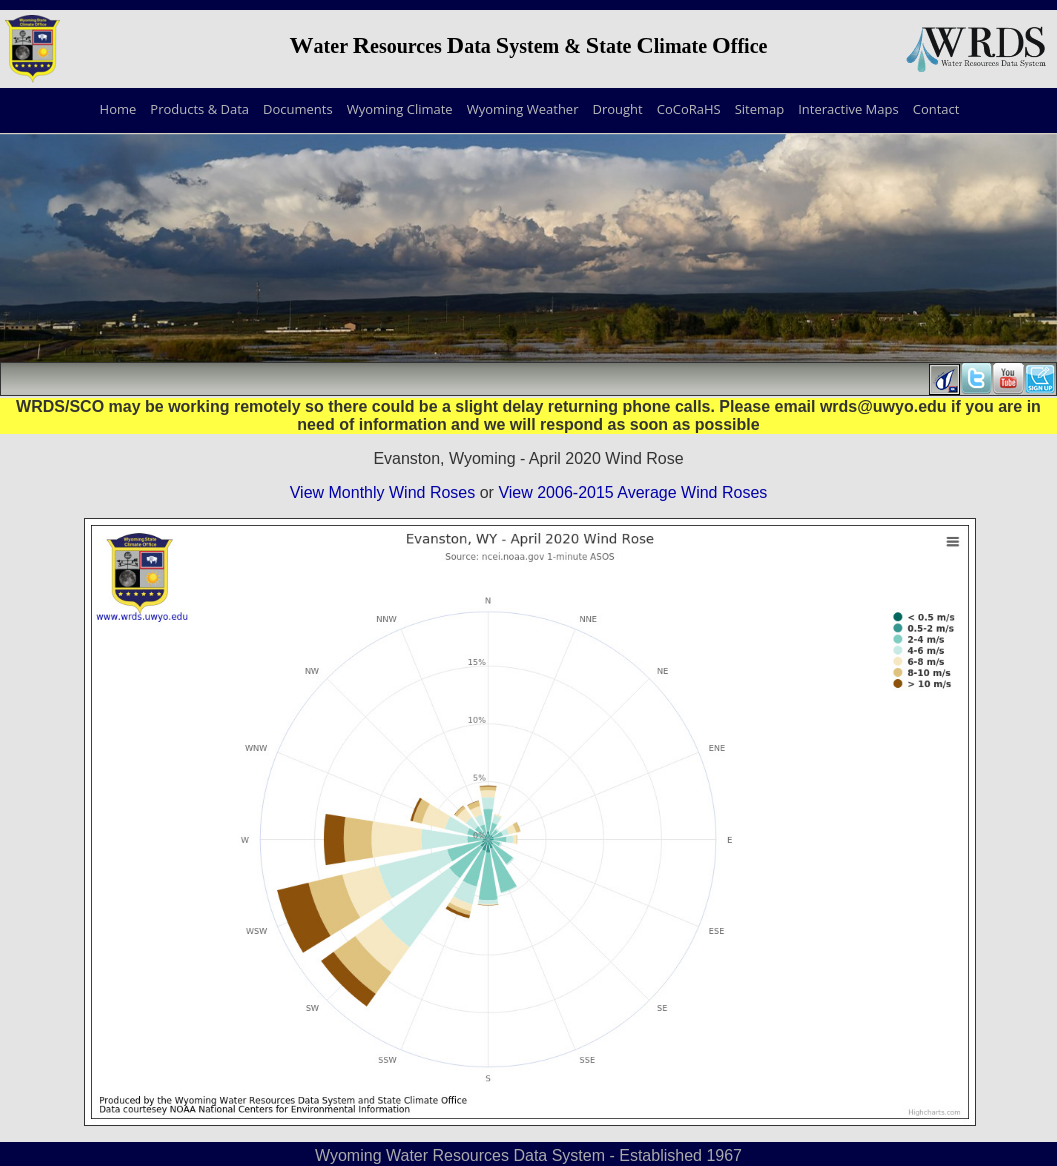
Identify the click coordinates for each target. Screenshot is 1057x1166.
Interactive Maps (848, 109)
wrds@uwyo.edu (883, 406)
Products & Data (199, 109)
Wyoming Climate (400, 109)
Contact (936, 109)
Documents (298, 109)
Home (118, 109)
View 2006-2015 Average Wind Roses (632, 492)
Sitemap (760, 109)
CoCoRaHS (689, 109)
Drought (617, 109)
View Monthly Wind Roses (383, 492)
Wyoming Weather (523, 109)
